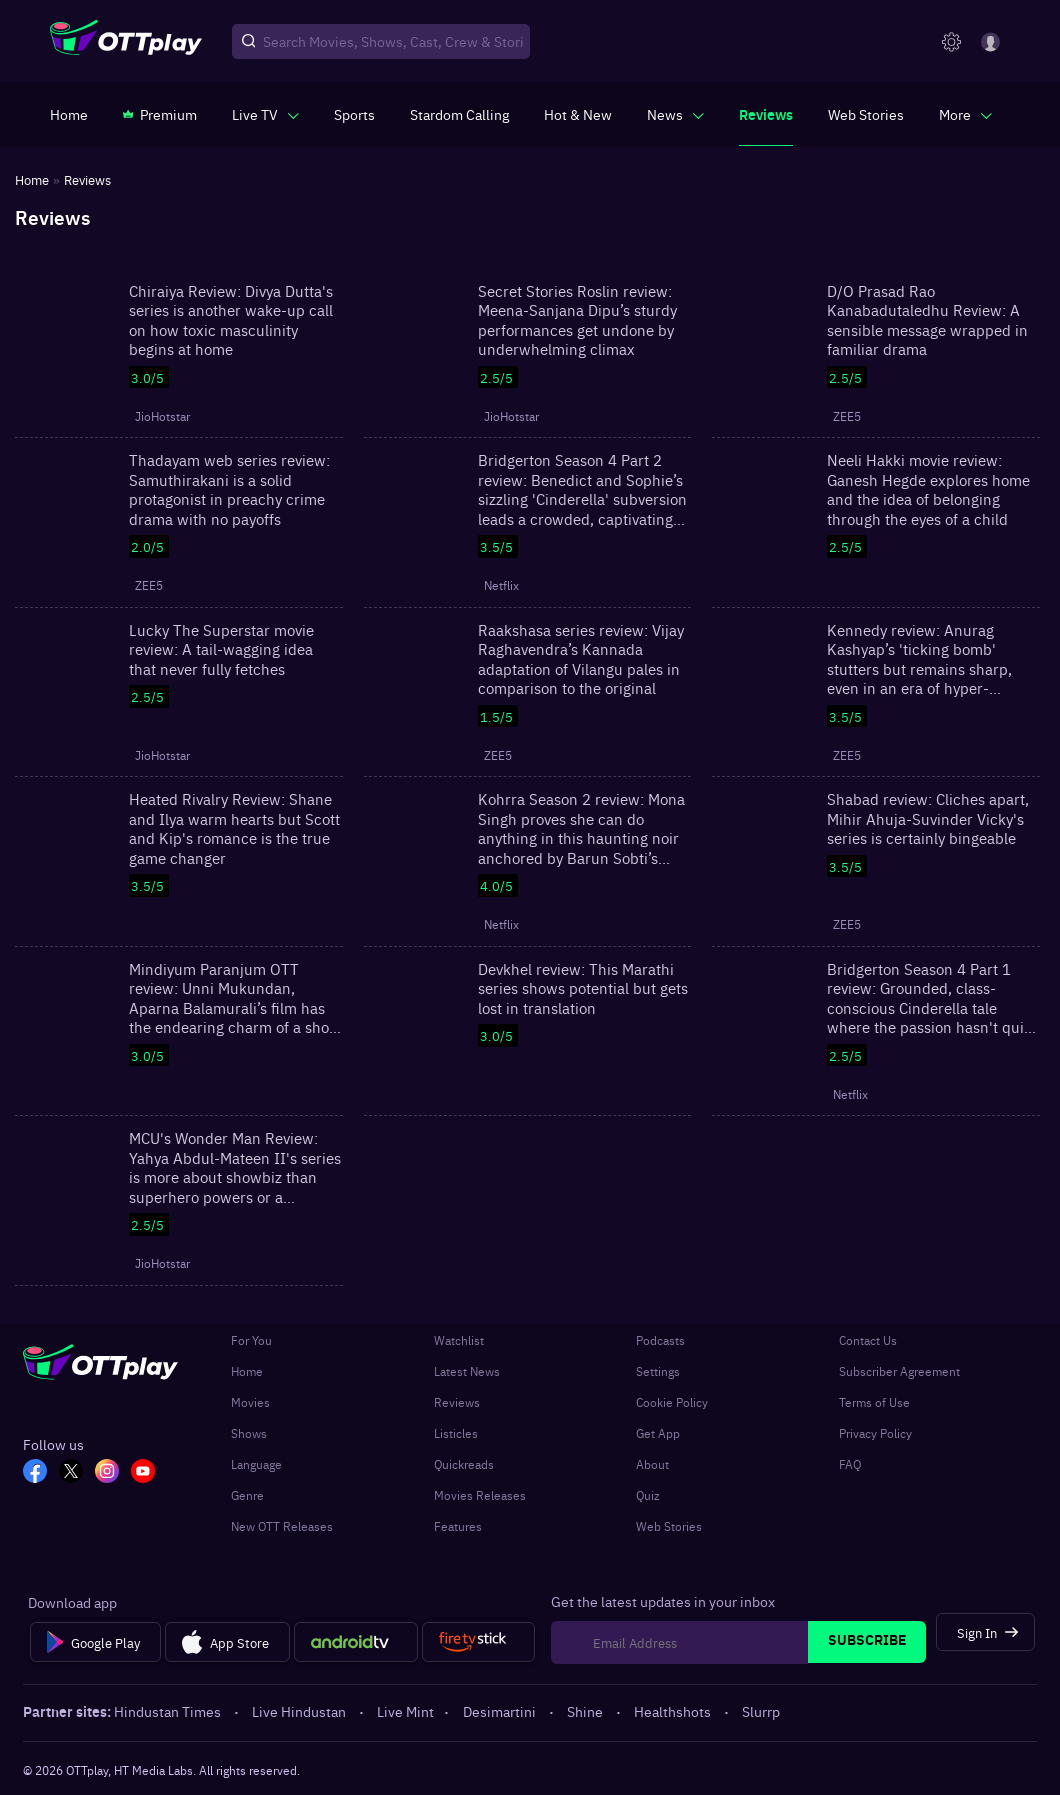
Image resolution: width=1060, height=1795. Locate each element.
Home (247, 1371)
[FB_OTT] (35, 1473)
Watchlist (459, 1340)
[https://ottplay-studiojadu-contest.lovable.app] (459, 114)
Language (256, 1464)
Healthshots (674, 1711)
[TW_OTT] (71, 1473)
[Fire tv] (478, 1642)
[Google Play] (95, 1642)
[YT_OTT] (143, 1473)
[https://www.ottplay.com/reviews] (766, 114)
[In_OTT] (107, 1473)
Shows (249, 1433)
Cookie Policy (672, 1402)
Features (458, 1526)
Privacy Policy (875, 1433)
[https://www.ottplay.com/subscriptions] (160, 114)
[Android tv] (356, 1642)
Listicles (456, 1433)
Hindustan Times (169, 1711)
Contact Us (868, 1340)
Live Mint (405, 1711)
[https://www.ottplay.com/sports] (354, 114)
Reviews (457, 1402)
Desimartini (501, 1711)
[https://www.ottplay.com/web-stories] (866, 114)
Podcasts (660, 1340)
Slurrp (761, 1711)
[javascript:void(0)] (265, 114)
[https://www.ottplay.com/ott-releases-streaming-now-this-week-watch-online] (578, 114)
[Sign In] (985, 1632)
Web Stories (669, 1526)
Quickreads (464, 1464)
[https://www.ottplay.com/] (69, 114)
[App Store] (227, 1642)
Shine (586, 1711)
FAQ (850, 1464)
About (652, 1464)
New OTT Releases (282, 1526)
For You (251, 1340)
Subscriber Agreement (899, 1371)
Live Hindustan (300, 1711)
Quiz (648, 1495)
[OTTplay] (126, 42)
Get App (658, 1433)
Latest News (467, 1371)
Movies (250, 1402)
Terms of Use (874, 1402)
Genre (247, 1495)
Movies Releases (480, 1495)
